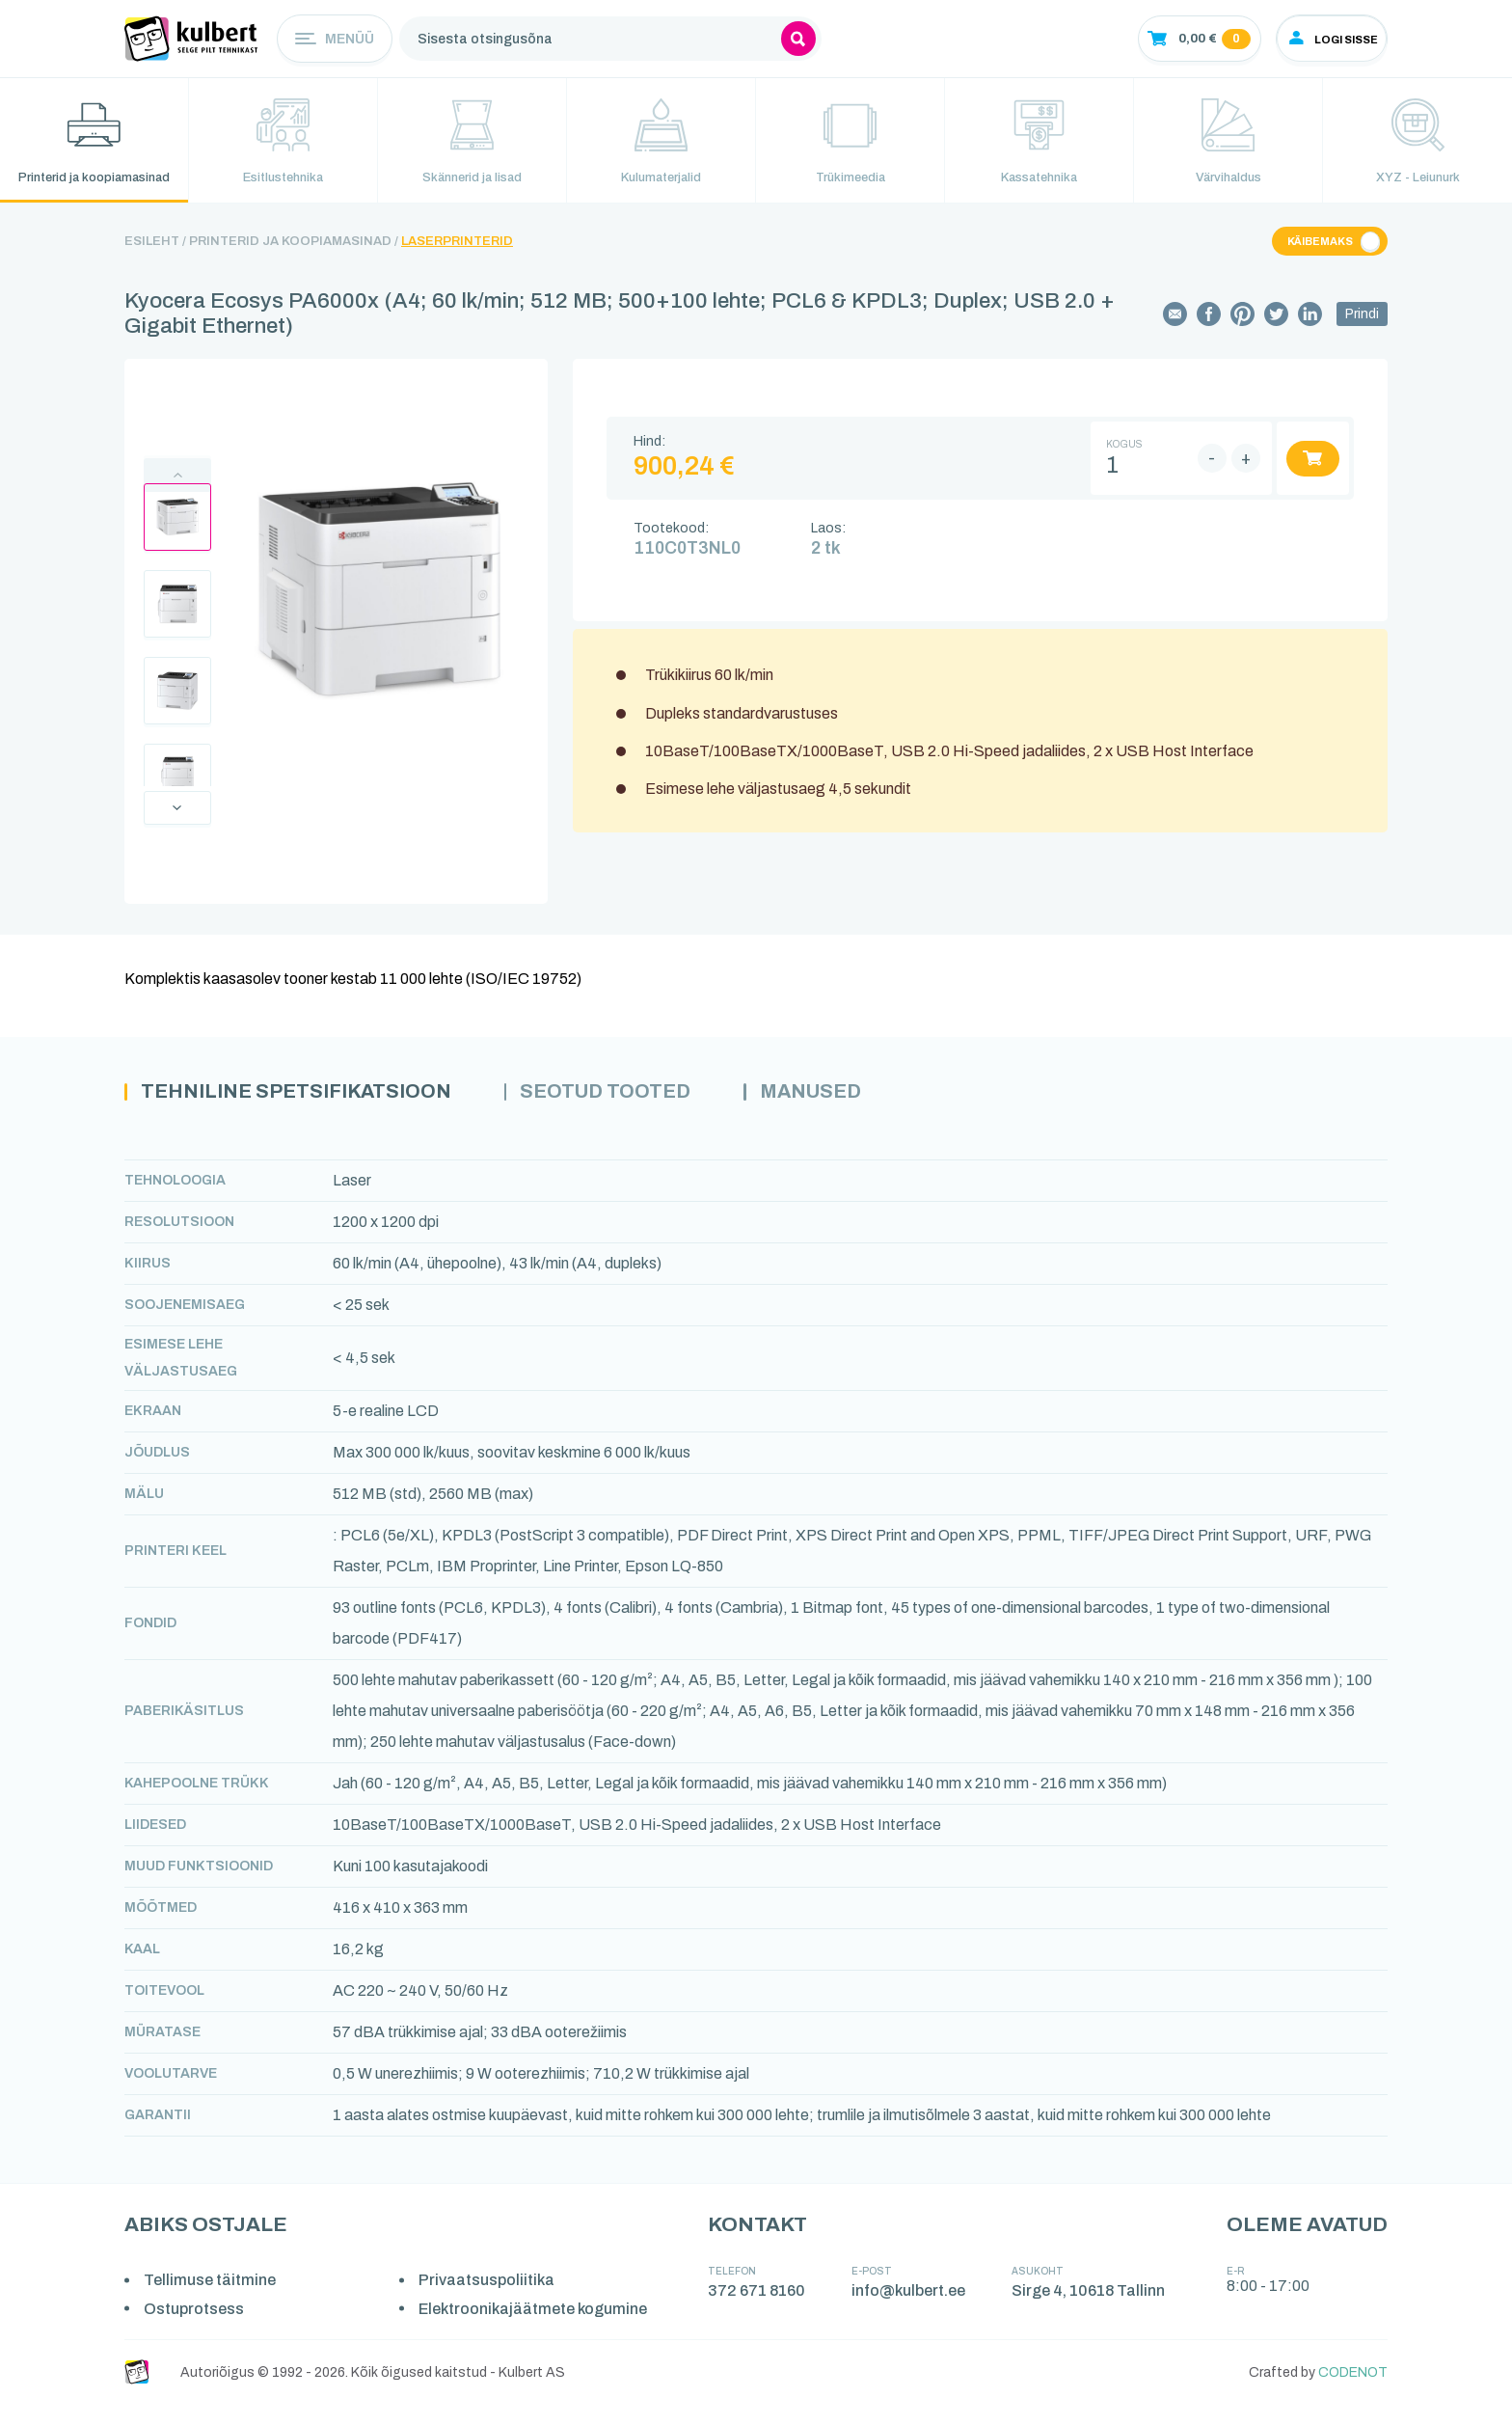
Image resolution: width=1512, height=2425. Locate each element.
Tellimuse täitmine (212, 2302)
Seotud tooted (643, 1113)
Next (177, 827)
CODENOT (1353, 2393)
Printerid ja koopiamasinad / (293, 261)
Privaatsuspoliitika (490, 2302)
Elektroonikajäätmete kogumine (536, 2330)
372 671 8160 (759, 2312)
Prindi (1362, 334)
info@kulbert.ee (911, 2312)
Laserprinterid (457, 261)
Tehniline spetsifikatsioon (311, 1113)
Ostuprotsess (196, 2330)
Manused (862, 1113)
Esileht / (155, 261)
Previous (177, 494)
